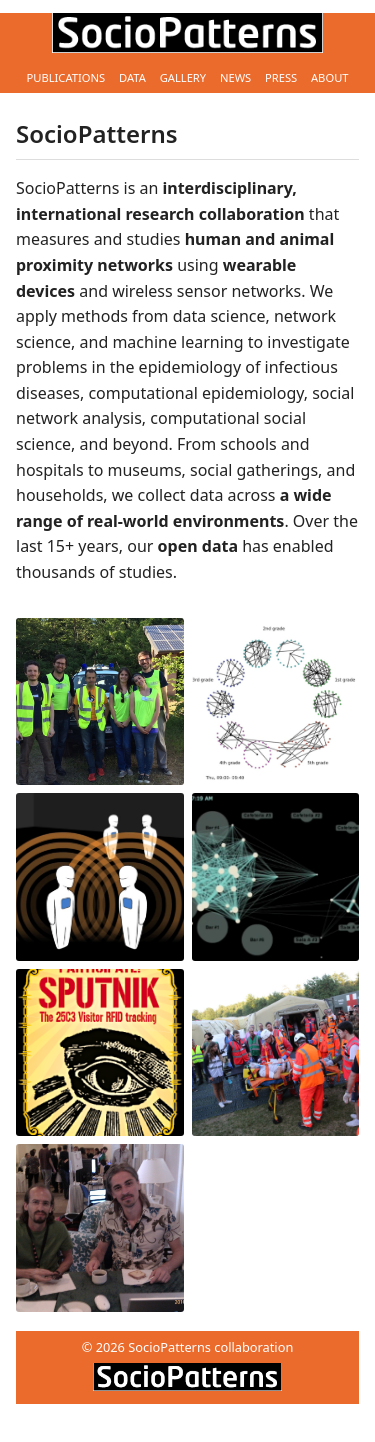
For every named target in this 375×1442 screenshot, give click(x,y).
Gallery (183, 77)
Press (281, 77)
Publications (65, 77)
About (330, 77)
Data (132, 77)
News (235, 77)
